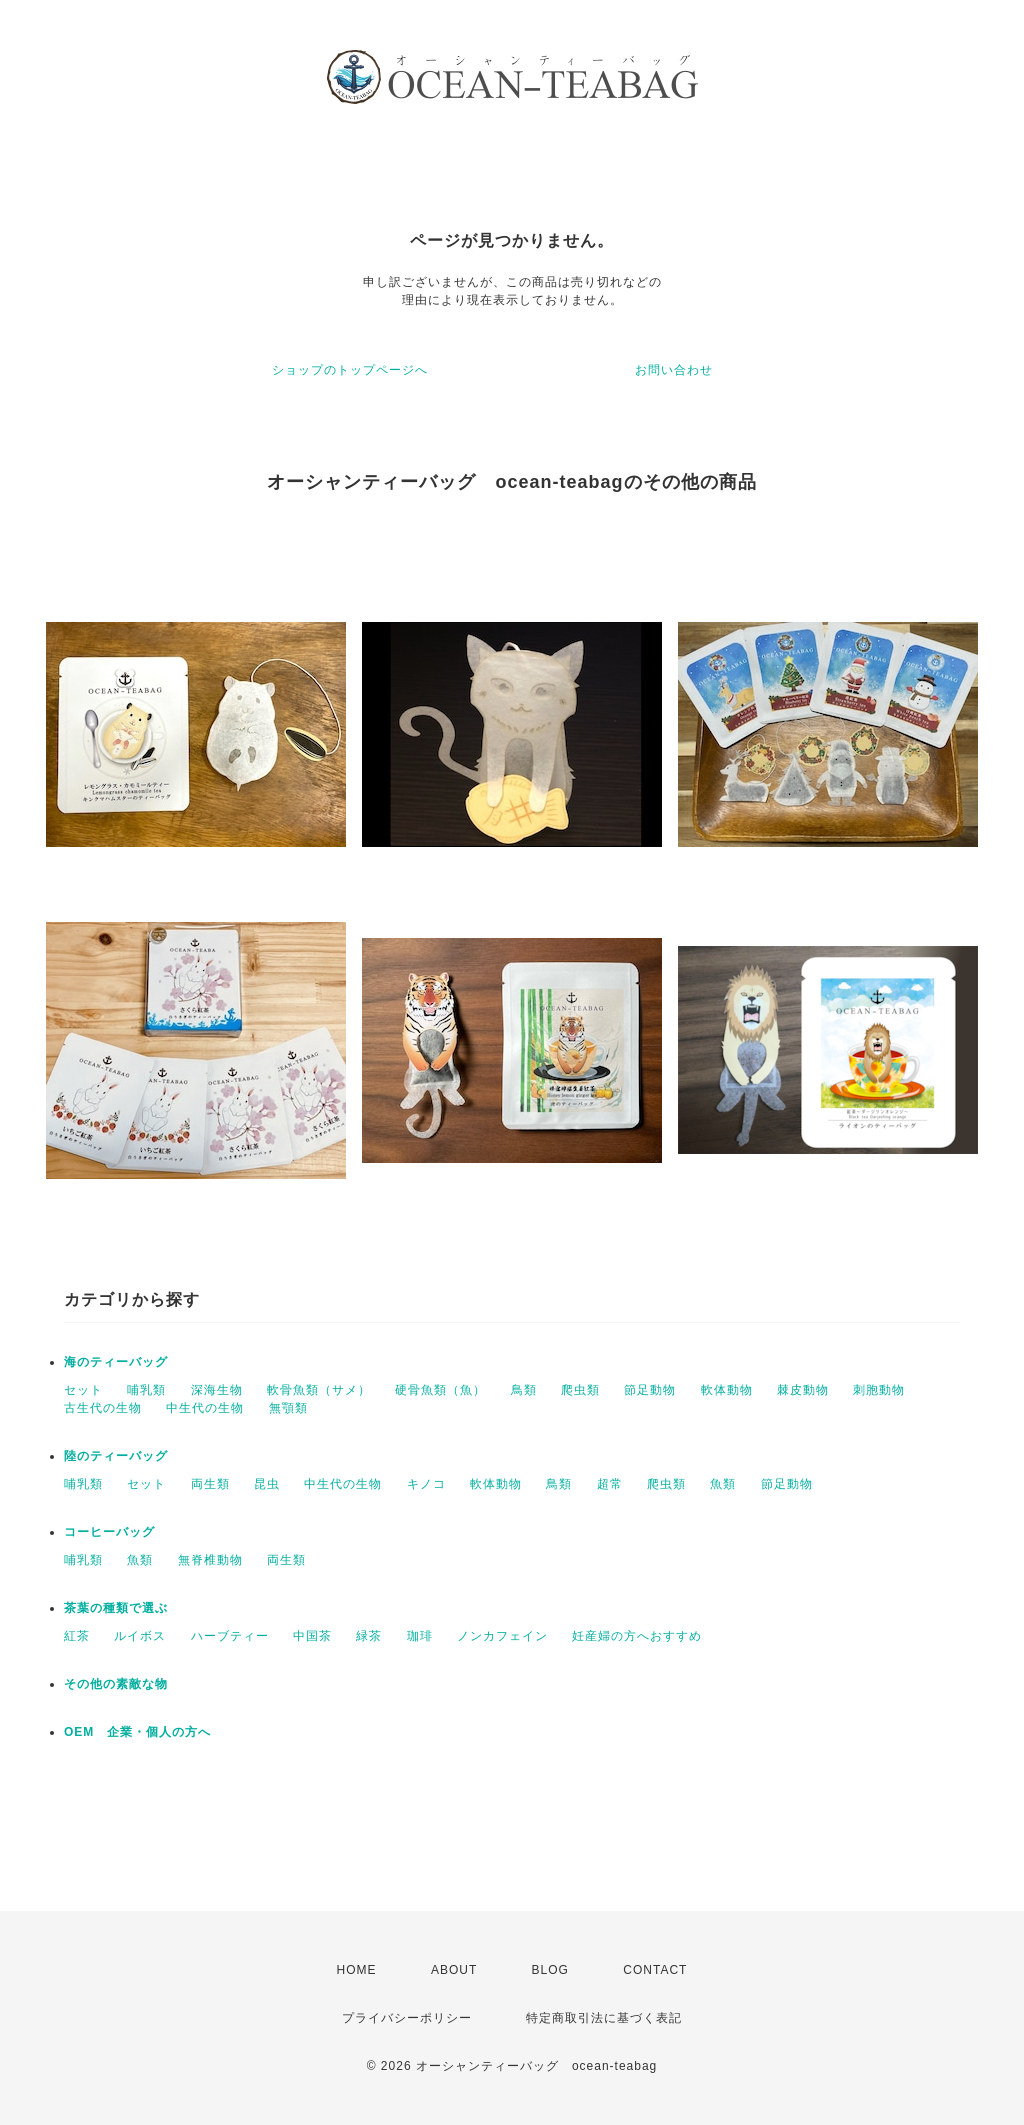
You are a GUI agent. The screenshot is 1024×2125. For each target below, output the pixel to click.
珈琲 (420, 1636)
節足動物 (650, 1390)
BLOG (550, 1970)
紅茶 (77, 1636)
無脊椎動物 (210, 1560)
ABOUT (454, 1970)
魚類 (723, 1484)
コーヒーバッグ (109, 1532)
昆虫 (267, 1484)
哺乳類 (146, 1390)
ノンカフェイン (502, 1636)
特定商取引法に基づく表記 (604, 2018)
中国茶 (312, 1636)
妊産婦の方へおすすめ (637, 1636)
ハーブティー (230, 1636)
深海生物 (217, 1390)
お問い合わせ (674, 370)
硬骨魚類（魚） (440, 1390)
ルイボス (140, 1636)
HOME (357, 1970)
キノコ (426, 1484)
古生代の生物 (103, 1408)
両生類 (210, 1484)
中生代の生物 (205, 1408)
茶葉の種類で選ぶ (116, 1608)
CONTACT (655, 1970)
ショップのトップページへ (350, 370)
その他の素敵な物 (116, 1684)
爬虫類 (580, 1390)
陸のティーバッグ (116, 1456)
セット (83, 1390)
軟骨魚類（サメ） (319, 1390)
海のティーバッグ (116, 1362)
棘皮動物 (803, 1390)
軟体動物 (727, 1390)
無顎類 (288, 1408)
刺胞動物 (879, 1390)
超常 (610, 1484)
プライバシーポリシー (407, 2018)
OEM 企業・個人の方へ (137, 1732)
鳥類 (524, 1390)
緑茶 (369, 1636)
